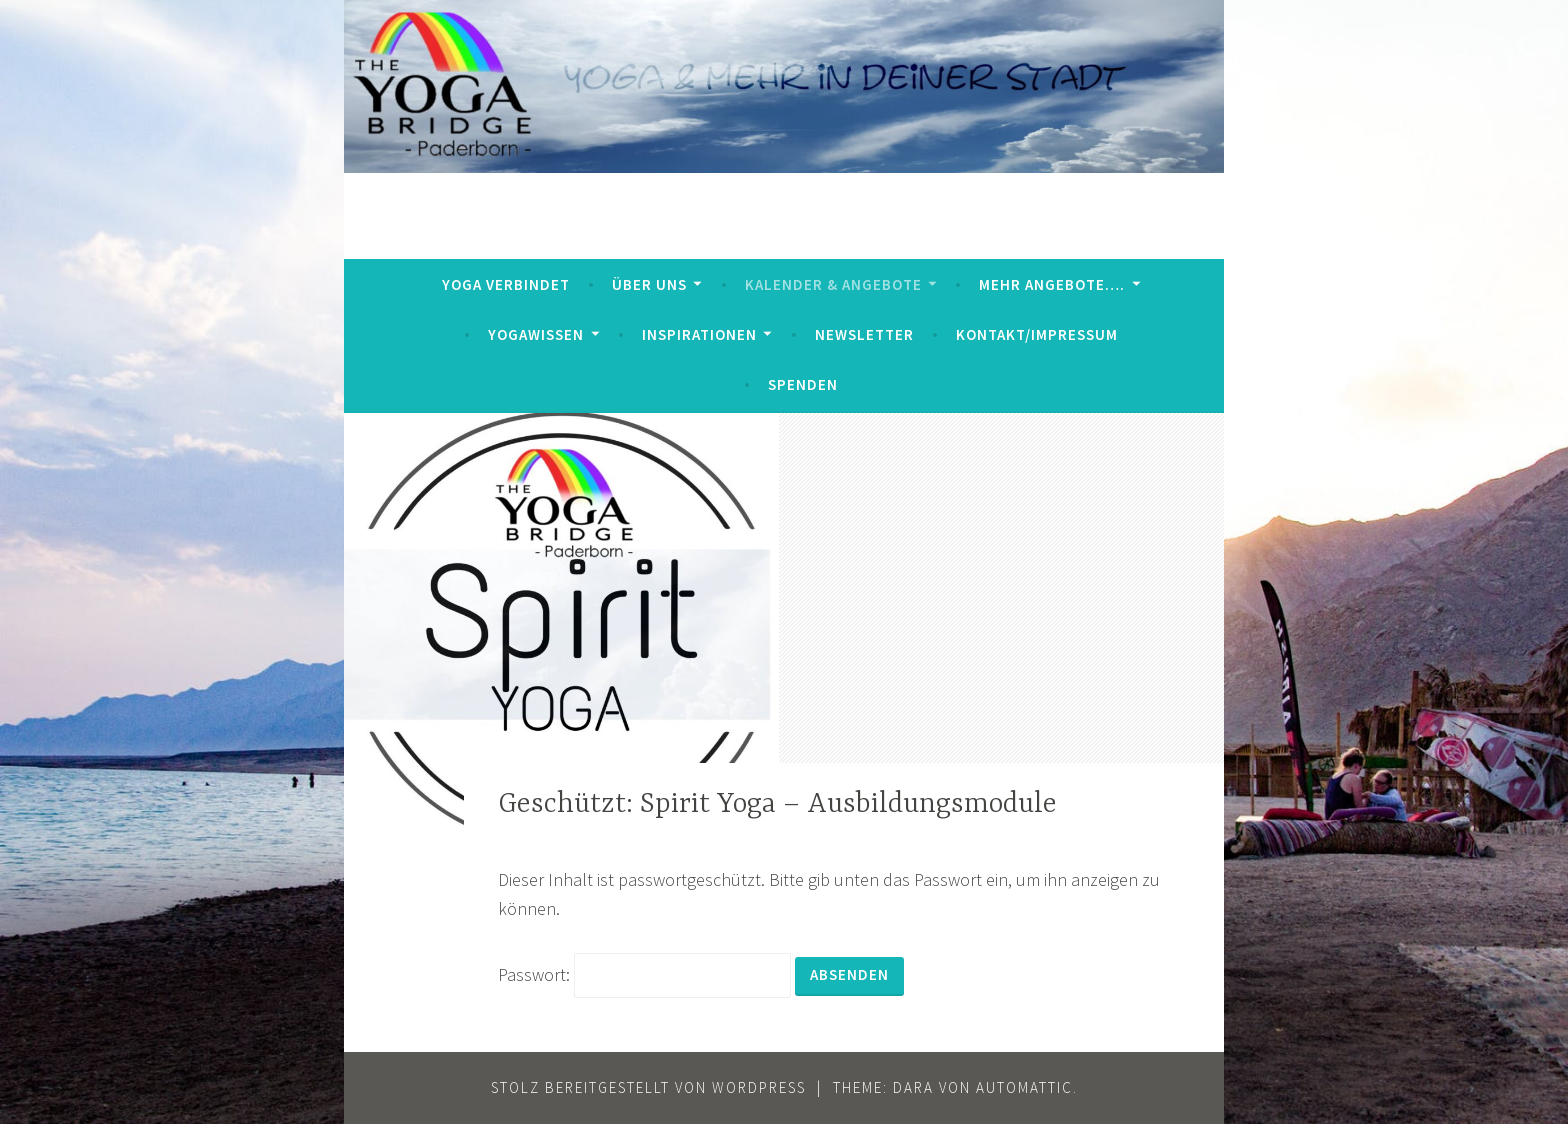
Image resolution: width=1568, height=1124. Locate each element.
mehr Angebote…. (1052, 284)
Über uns (649, 284)
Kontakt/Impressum (1037, 334)
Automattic (1024, 1087)
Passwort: (644, 974)
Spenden (803, 384)
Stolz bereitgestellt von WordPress (648, 1087)
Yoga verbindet (506, 284)
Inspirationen (699, 334)
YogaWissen (536, 334)
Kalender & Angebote (833, 284)
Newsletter (864, 334)
